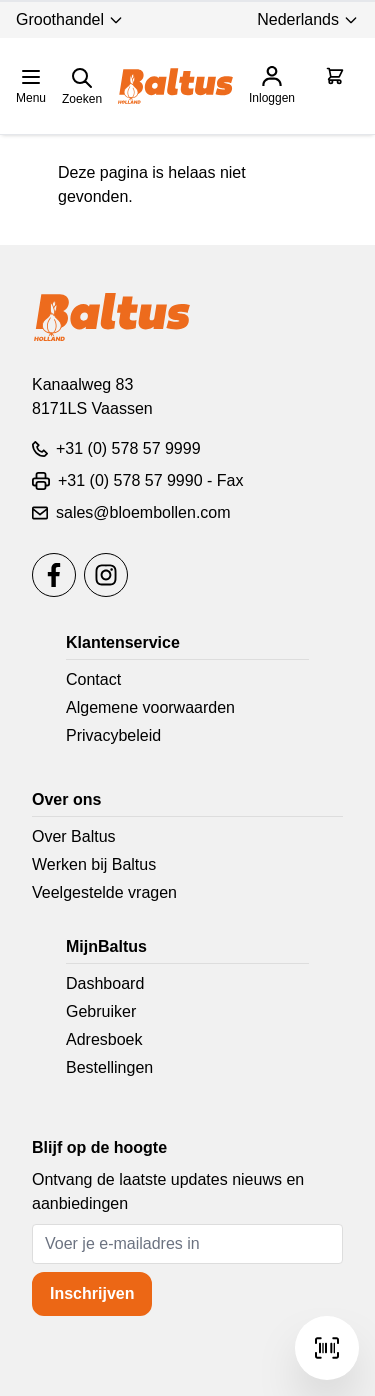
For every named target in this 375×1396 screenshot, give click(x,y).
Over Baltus (74, 836)
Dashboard (105, 983)
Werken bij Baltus (94, 864)
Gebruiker (101, 1011)
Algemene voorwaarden (150, 707)
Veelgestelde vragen (104, 892)
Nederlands (308, 19)
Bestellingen (109, 1067)
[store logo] (175, 86)
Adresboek (104, 1039)
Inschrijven (92, 1293)
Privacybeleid (113, 735)
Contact (93, 679)
